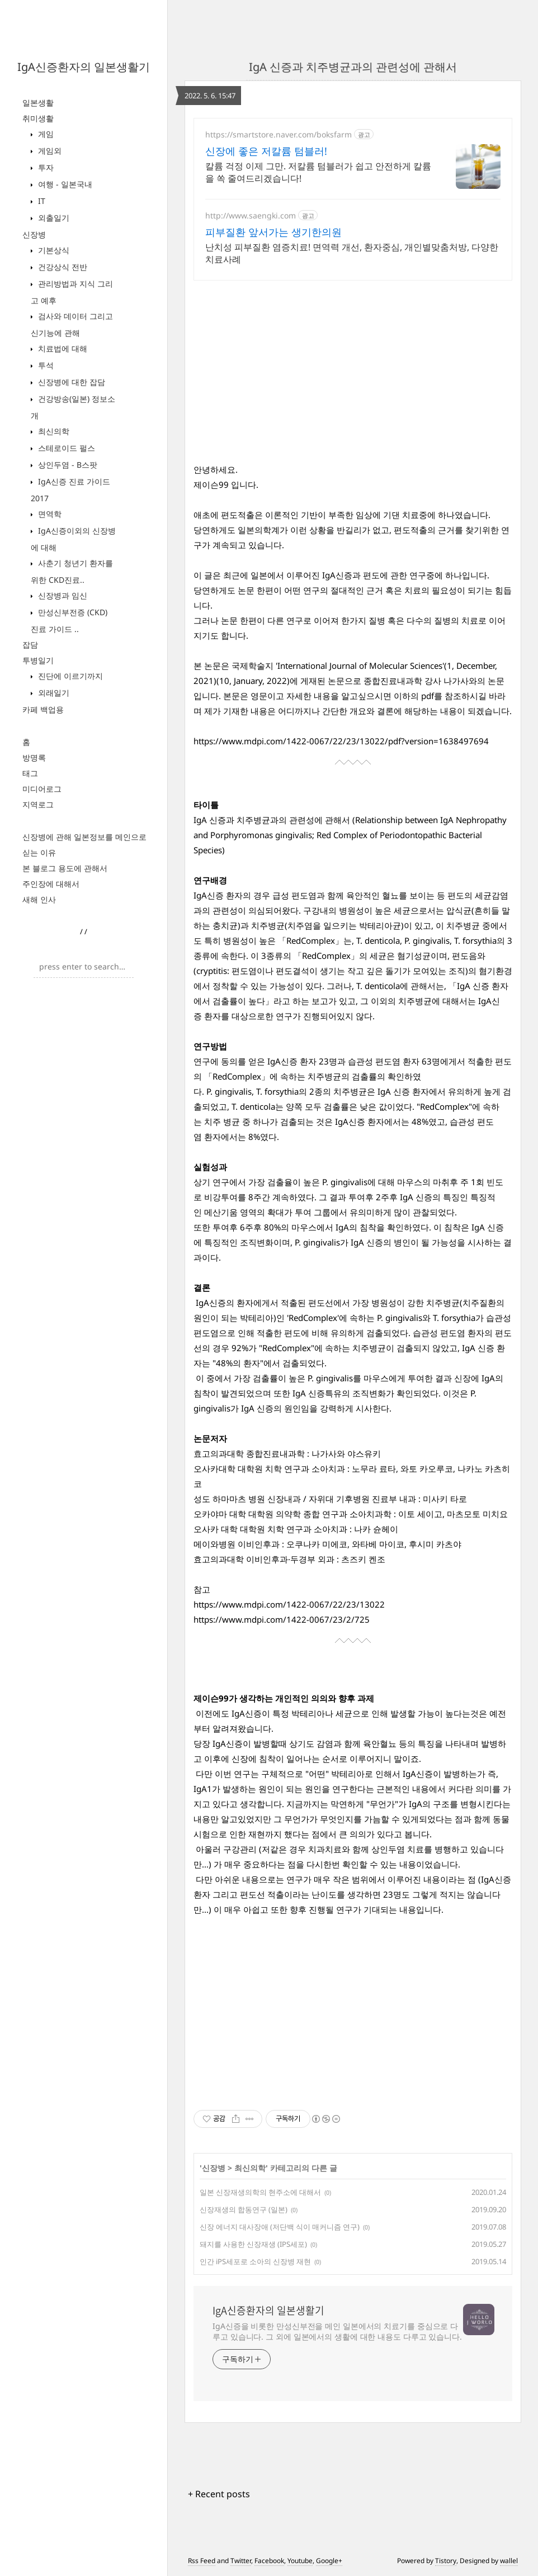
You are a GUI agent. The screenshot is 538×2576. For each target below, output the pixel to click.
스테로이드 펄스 (65, 448)
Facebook (269, 2560)
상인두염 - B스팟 (66, 464)
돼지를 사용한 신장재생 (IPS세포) (253, 2244)
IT (40, 201)
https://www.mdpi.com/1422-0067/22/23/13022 (289, 1604)
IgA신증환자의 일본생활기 (83, 66)
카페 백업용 (43, 709)
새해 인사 (39, 899)
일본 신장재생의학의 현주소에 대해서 (260, 2192)
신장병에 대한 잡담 (70, 382)
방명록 (34, 757)
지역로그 (38, 804)
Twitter (240, 2560)
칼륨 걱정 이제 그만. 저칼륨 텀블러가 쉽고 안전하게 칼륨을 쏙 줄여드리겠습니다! (318, 172)
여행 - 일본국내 (64, 184)
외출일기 (52, 217)
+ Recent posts (219, 2494)
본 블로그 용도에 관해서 (64, 868)
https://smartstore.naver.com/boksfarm (278, 134)
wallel (509, 2560)
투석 (45, 365)
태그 (30, 773)
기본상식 (52, 250)
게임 (45, 134)
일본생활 (38, 102)
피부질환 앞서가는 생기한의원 (273, 232)
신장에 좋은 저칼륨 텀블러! (266, 151)
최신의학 (52, 431)
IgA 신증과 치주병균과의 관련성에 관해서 (353, 66)
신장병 (34, 234)
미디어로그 (42, 788)
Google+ (329, 2560)
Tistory (445, 2560)
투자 (45, 167)
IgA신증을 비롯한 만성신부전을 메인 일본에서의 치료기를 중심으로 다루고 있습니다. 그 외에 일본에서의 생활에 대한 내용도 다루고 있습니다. (337, 2331)
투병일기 (38, 660)
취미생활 (38, 118)
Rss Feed (201, 2560)
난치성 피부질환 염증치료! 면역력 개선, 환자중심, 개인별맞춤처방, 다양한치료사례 (351, 253)
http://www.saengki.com (250, 215)
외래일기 (52, 692)
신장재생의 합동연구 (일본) (243, 2209)
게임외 (49, 150)
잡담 (30, 644)
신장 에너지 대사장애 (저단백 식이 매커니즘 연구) (280, 2227)
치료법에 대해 (61, 348)
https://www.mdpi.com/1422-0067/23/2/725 (282, 1619)
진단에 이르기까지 (69, 676)
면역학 (49, 513)
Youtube (300, 2560)
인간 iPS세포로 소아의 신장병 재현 (255, 2261)
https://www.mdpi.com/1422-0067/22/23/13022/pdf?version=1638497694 (341, 741)
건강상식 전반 (61, 267)
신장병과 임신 (61, 595)
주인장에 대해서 (50, 883)
